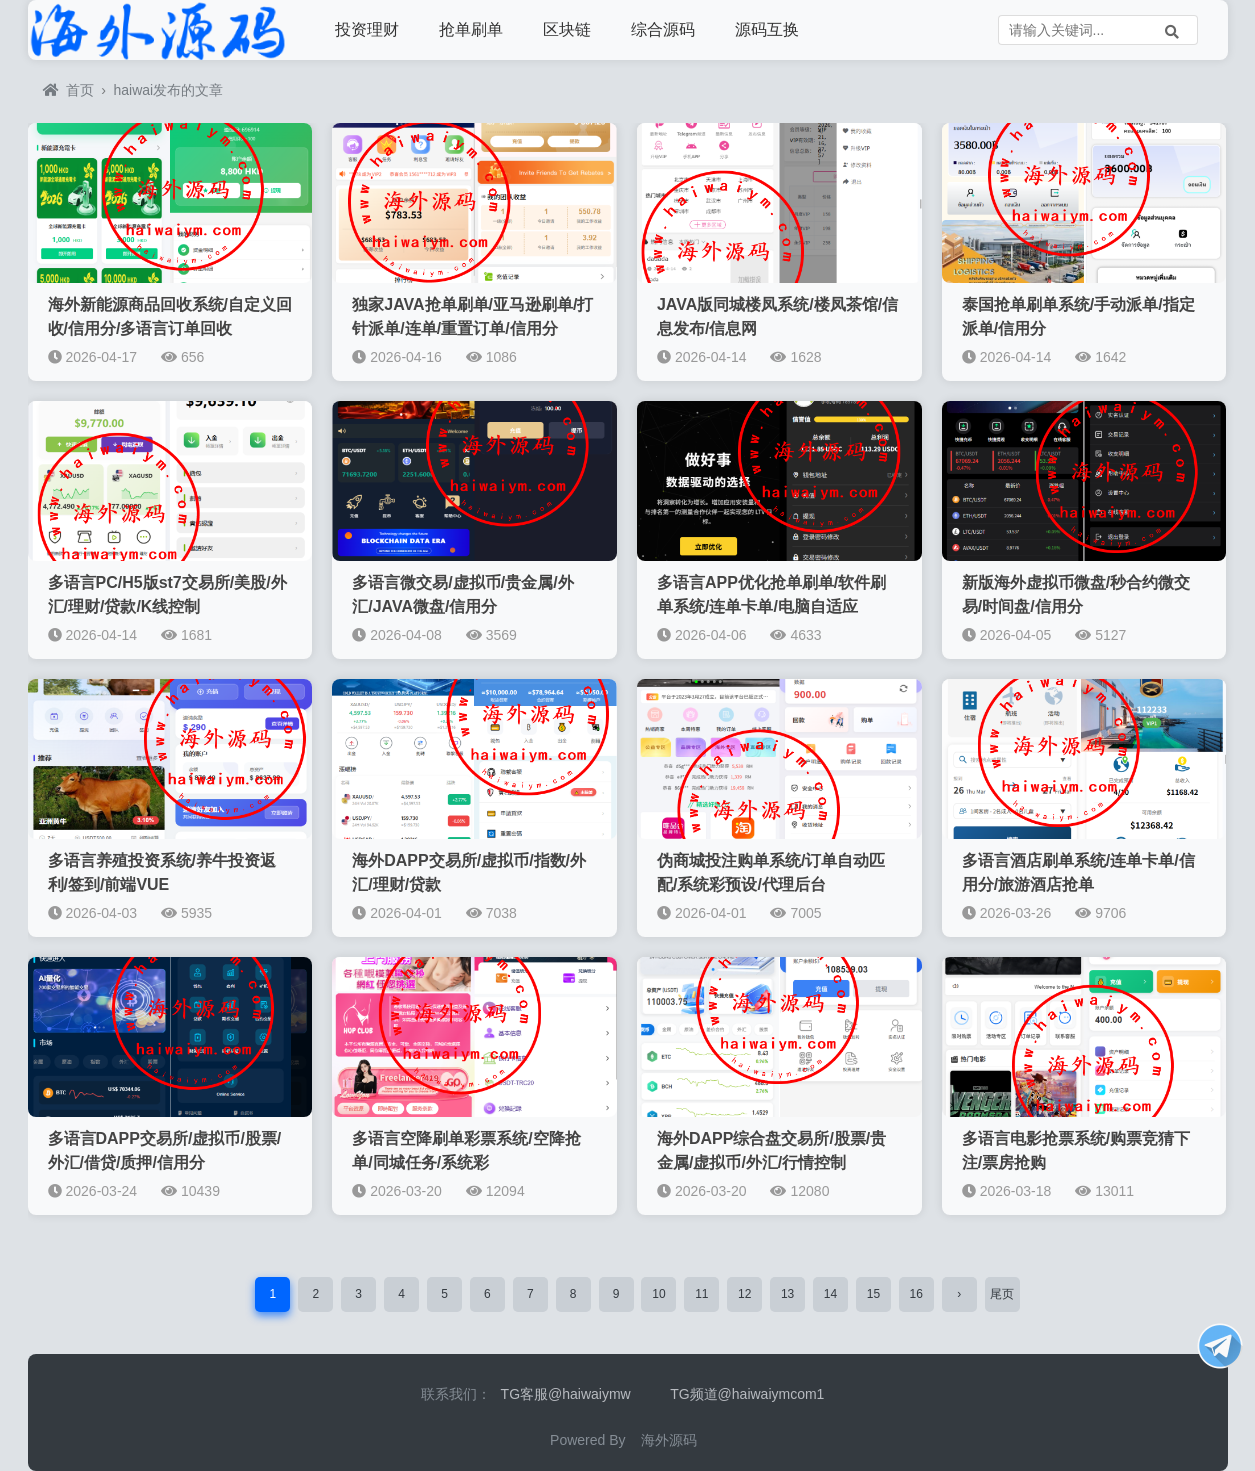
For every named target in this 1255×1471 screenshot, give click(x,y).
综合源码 (663, 29)
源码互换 (767, 29)
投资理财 (367, 29)
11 (701, 1294)
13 (787, 1294)
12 (744, 1294)
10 (658, 1294)
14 (830, 1294)
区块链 (567, 29)
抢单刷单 (471, 29)
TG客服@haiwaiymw (566, 1394)
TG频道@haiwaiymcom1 (747, 1394)
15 (873, 1294)
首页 (68, 90)
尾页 (1002, 1294)
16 (916, 1294)
